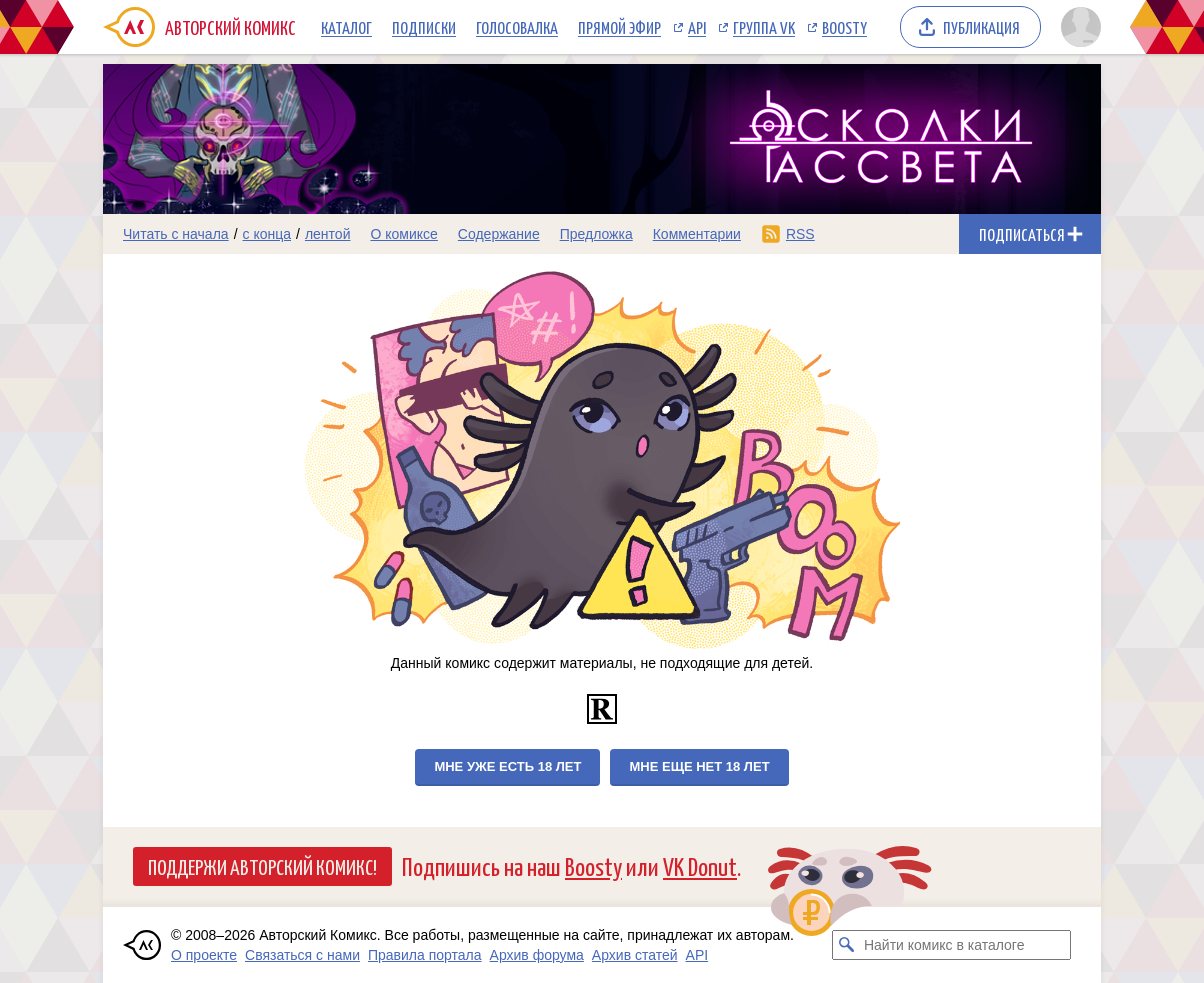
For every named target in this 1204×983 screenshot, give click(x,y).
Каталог (346, 27)
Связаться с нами (302, 955)
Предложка (596, 234)
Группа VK (764, 27)
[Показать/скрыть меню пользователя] (1077, 27)
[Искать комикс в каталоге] (847, 945)
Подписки (424, 27)
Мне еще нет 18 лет (699, 766)
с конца (267, 234)
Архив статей (635, 955)
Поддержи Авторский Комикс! (262, 866)
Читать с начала (176, 234)
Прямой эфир (619, 27)
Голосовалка (517, 27)
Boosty (844, 27)
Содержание (499, 234)
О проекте (204, 955)
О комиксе (403, 234)
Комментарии (697, 234)
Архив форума (537, 955)
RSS (800, 234)
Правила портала (425, 955)
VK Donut (700, 865)
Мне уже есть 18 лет (507, 766)
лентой (328, 234)
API (697, 27)
